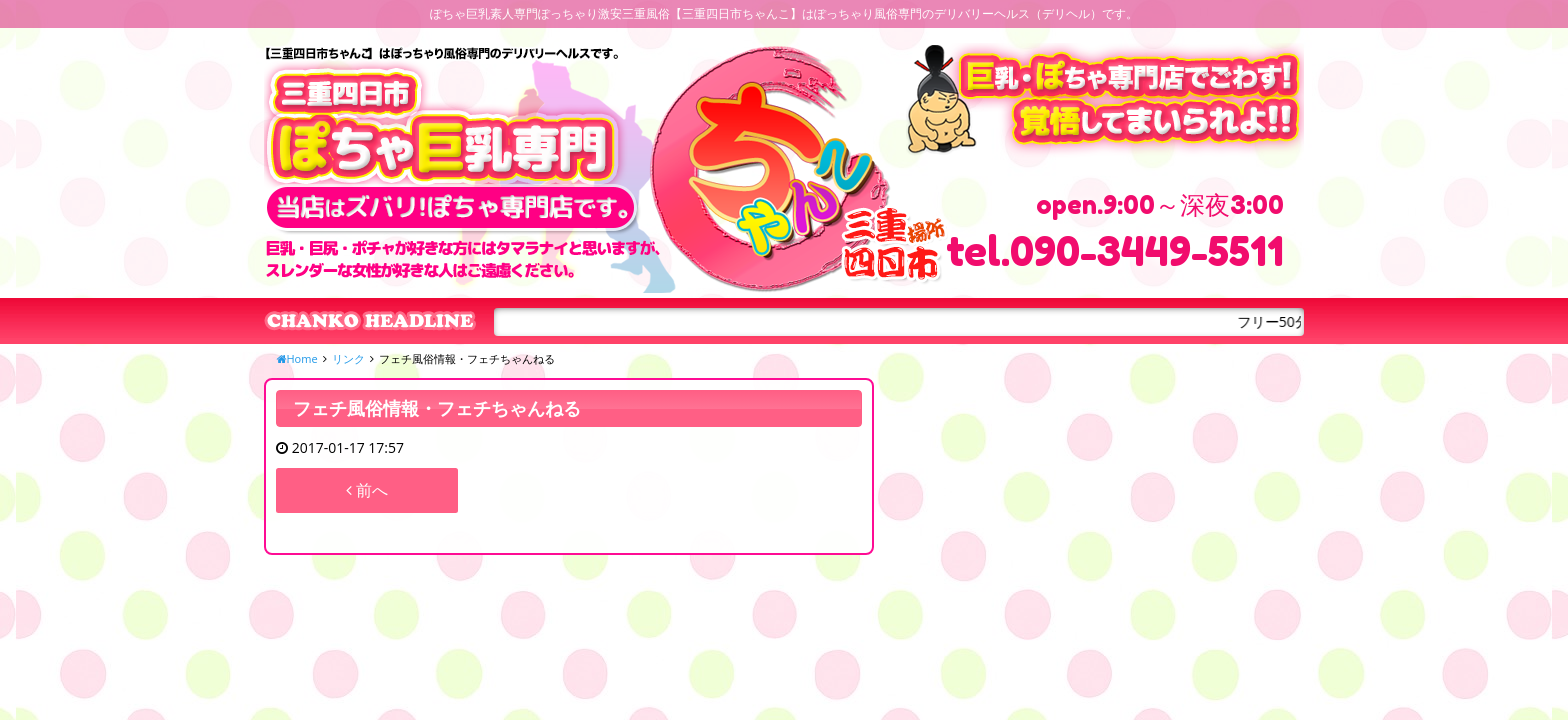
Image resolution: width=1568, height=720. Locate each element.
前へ (367, 490)
